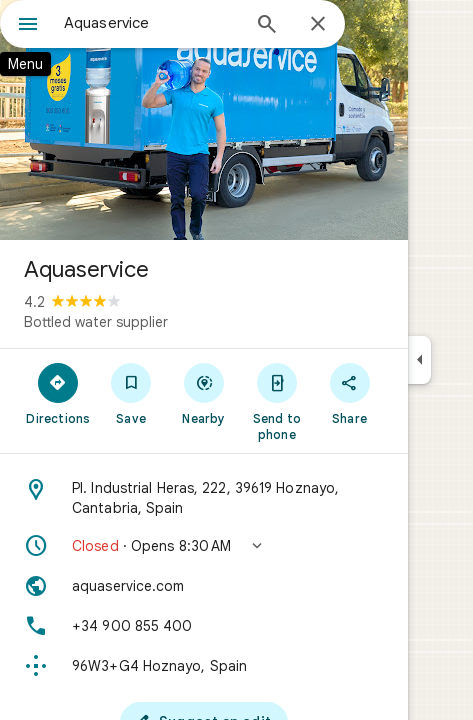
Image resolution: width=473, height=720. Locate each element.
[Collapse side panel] (419, 360)
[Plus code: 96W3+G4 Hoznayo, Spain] (204, 666)
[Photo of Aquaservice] (204, 120)
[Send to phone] (276, 401)
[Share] (349, 393)
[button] (204, 546)
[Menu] (28, 26)
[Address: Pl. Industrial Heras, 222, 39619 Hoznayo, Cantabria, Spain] (204, 498)
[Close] (318, 25)
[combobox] (151, 23)
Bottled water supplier (96, 322)
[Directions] (58, 393)
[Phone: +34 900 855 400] (204, 626)
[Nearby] (204, 393)
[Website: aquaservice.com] (204, 586)
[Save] (131, 393)
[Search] (267, 26)
